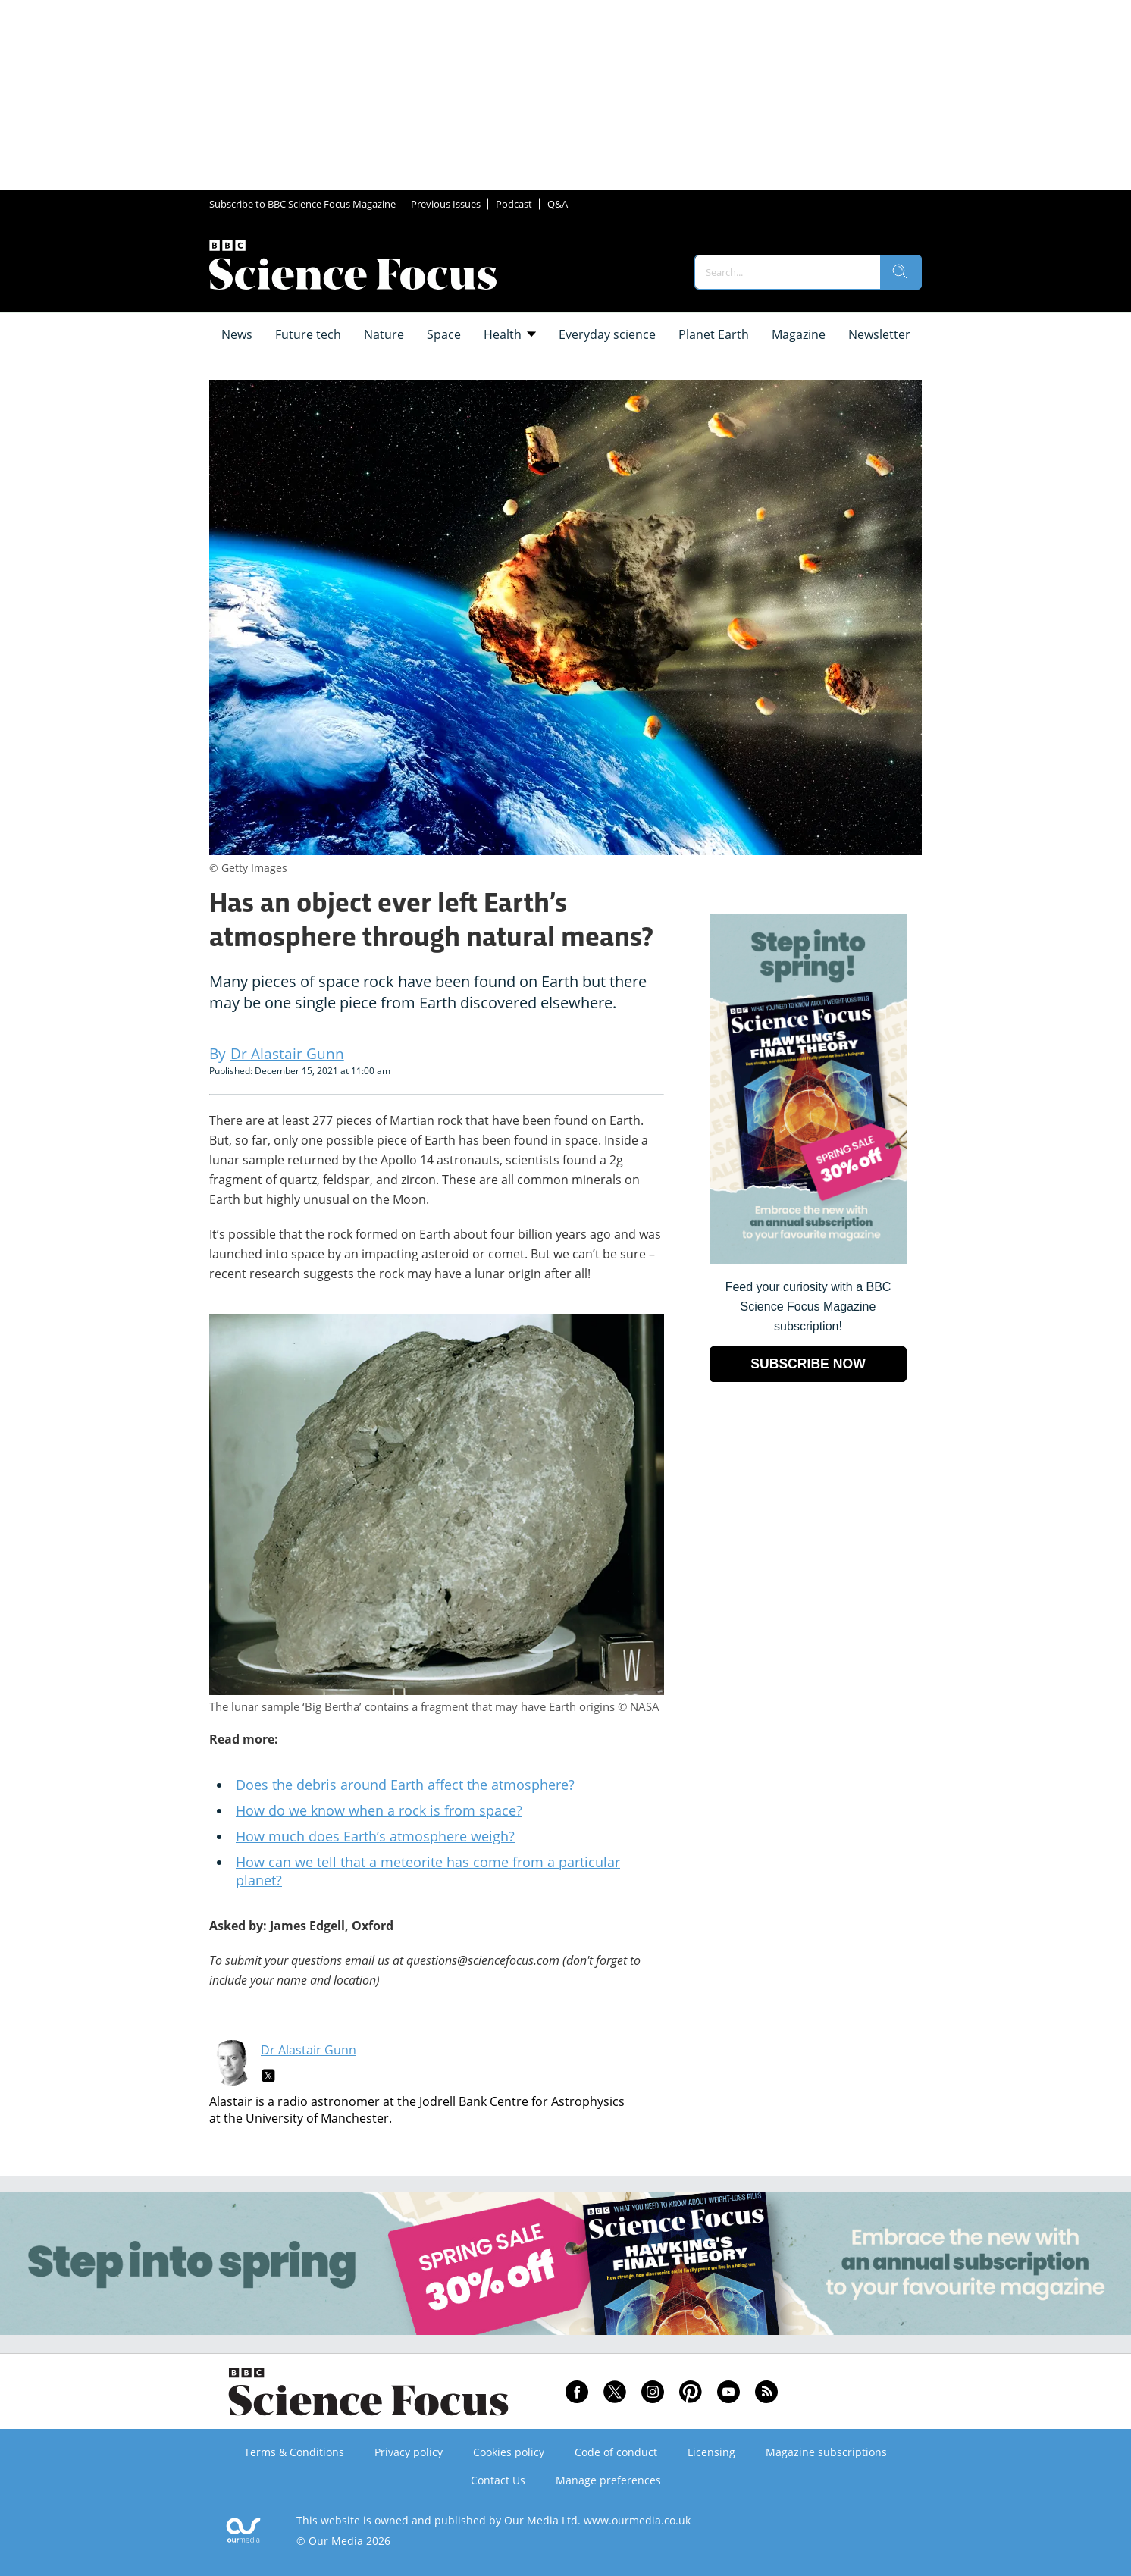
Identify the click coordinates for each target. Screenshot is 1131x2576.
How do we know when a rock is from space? (379, 1810)
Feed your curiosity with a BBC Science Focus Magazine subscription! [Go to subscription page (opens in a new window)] (808, 1306)
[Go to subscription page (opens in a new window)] (808, 1260)
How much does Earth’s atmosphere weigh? (375, 1836)
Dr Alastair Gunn (308, 2050)
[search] (900, 272)
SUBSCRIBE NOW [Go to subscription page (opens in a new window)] (808, 1363)
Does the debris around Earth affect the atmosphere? (405, 1784)
